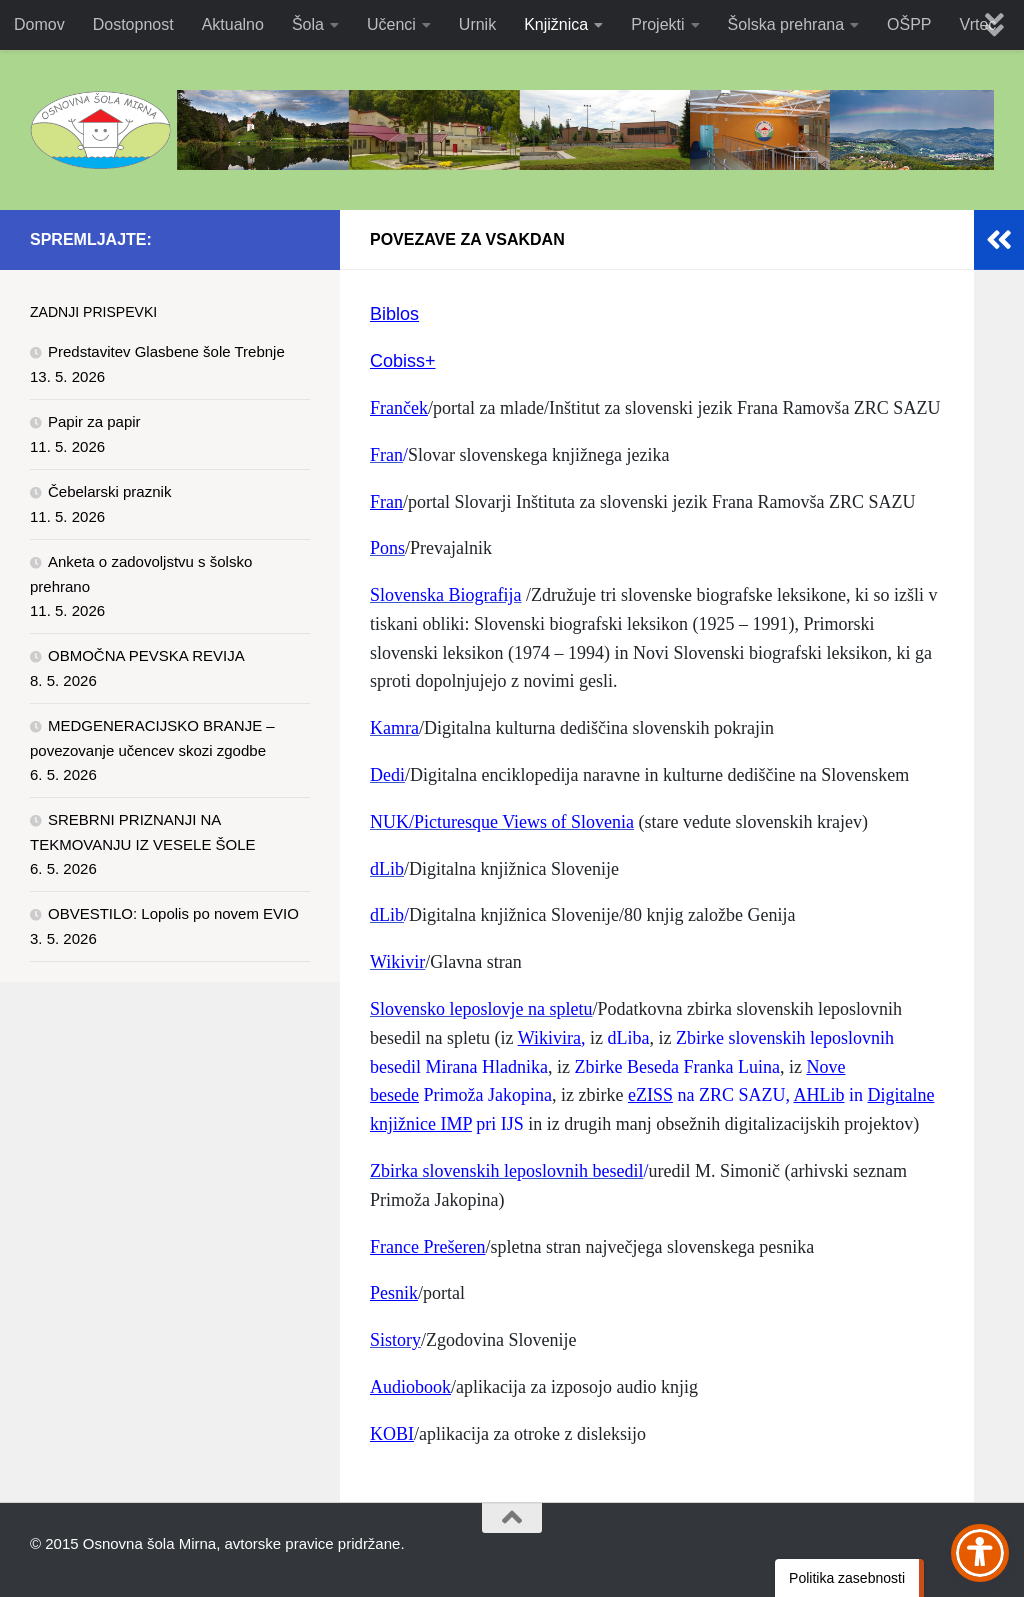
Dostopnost (133, 24)
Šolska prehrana (786, 24)
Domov (39, 24)
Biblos (394, 314)
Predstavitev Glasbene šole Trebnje (166, 351)
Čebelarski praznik (109, 491)
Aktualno (233, 24)
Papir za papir (94, 421)
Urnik (477, 24)
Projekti (657, 24)
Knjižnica (556, 24)
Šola (308, 24)
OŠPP (909, 24)
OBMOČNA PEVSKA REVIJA (146, 655)
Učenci (391, 24)
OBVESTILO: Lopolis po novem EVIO (173, 913)
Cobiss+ (403, 361)
